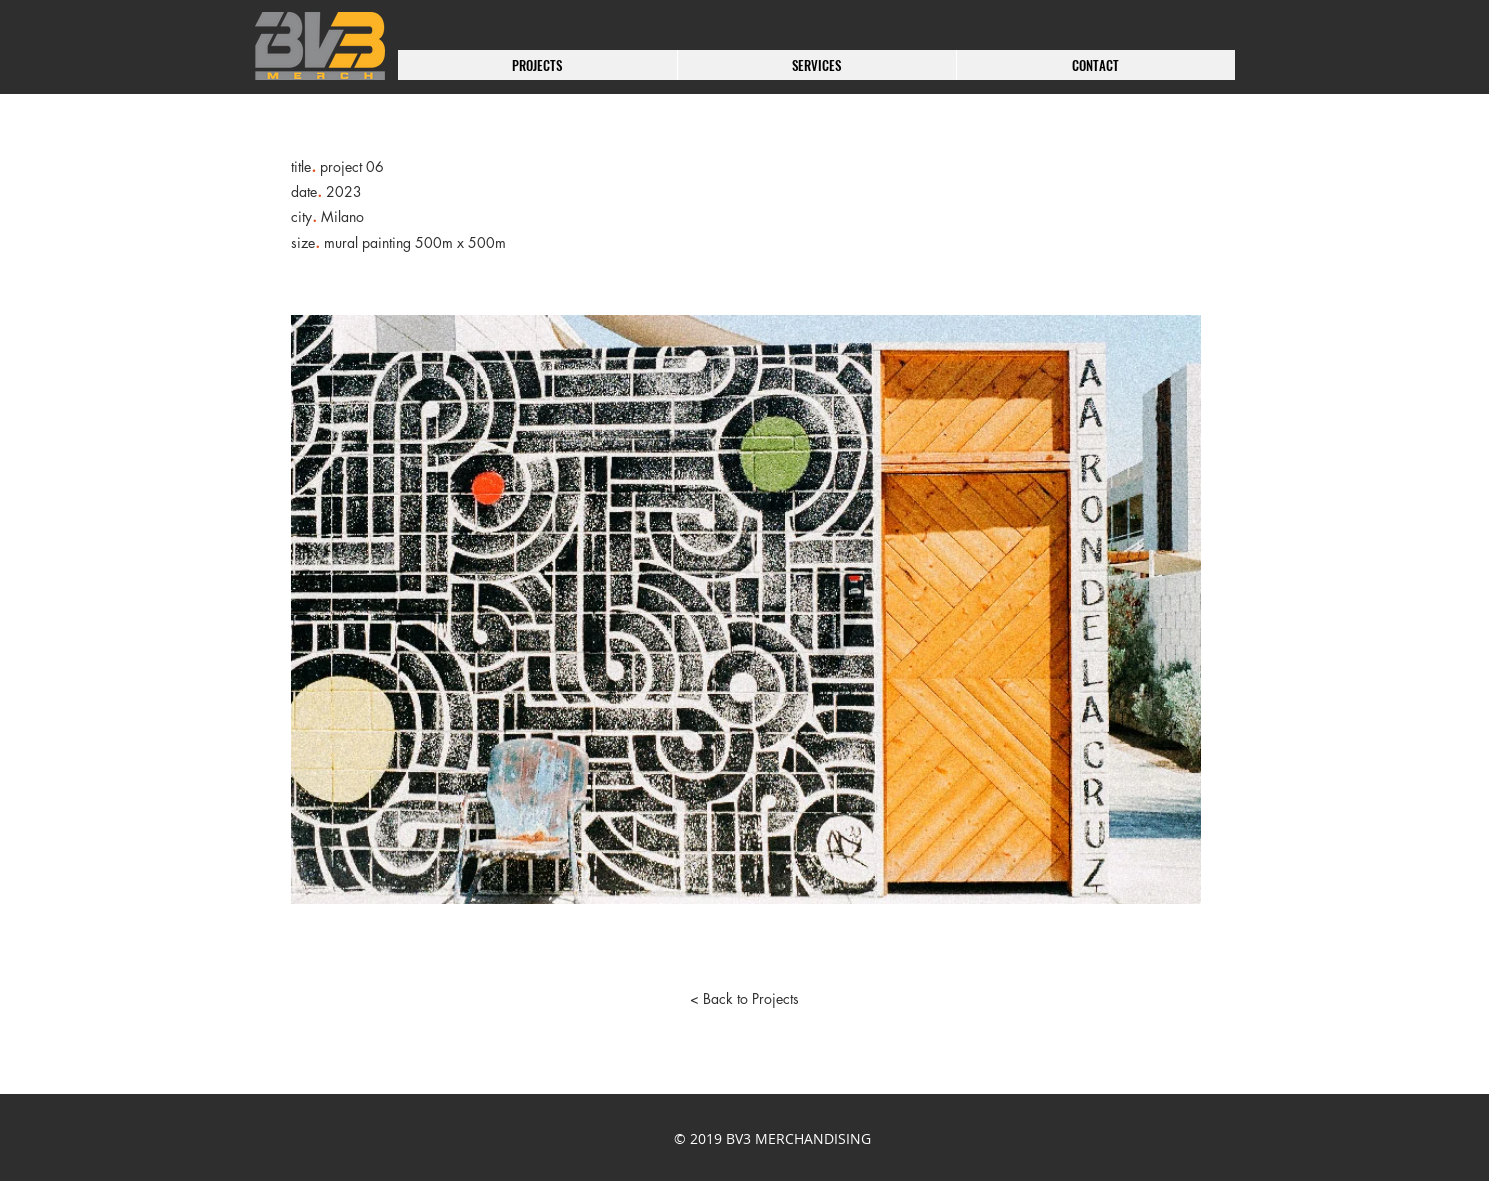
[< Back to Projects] (745, 999)
